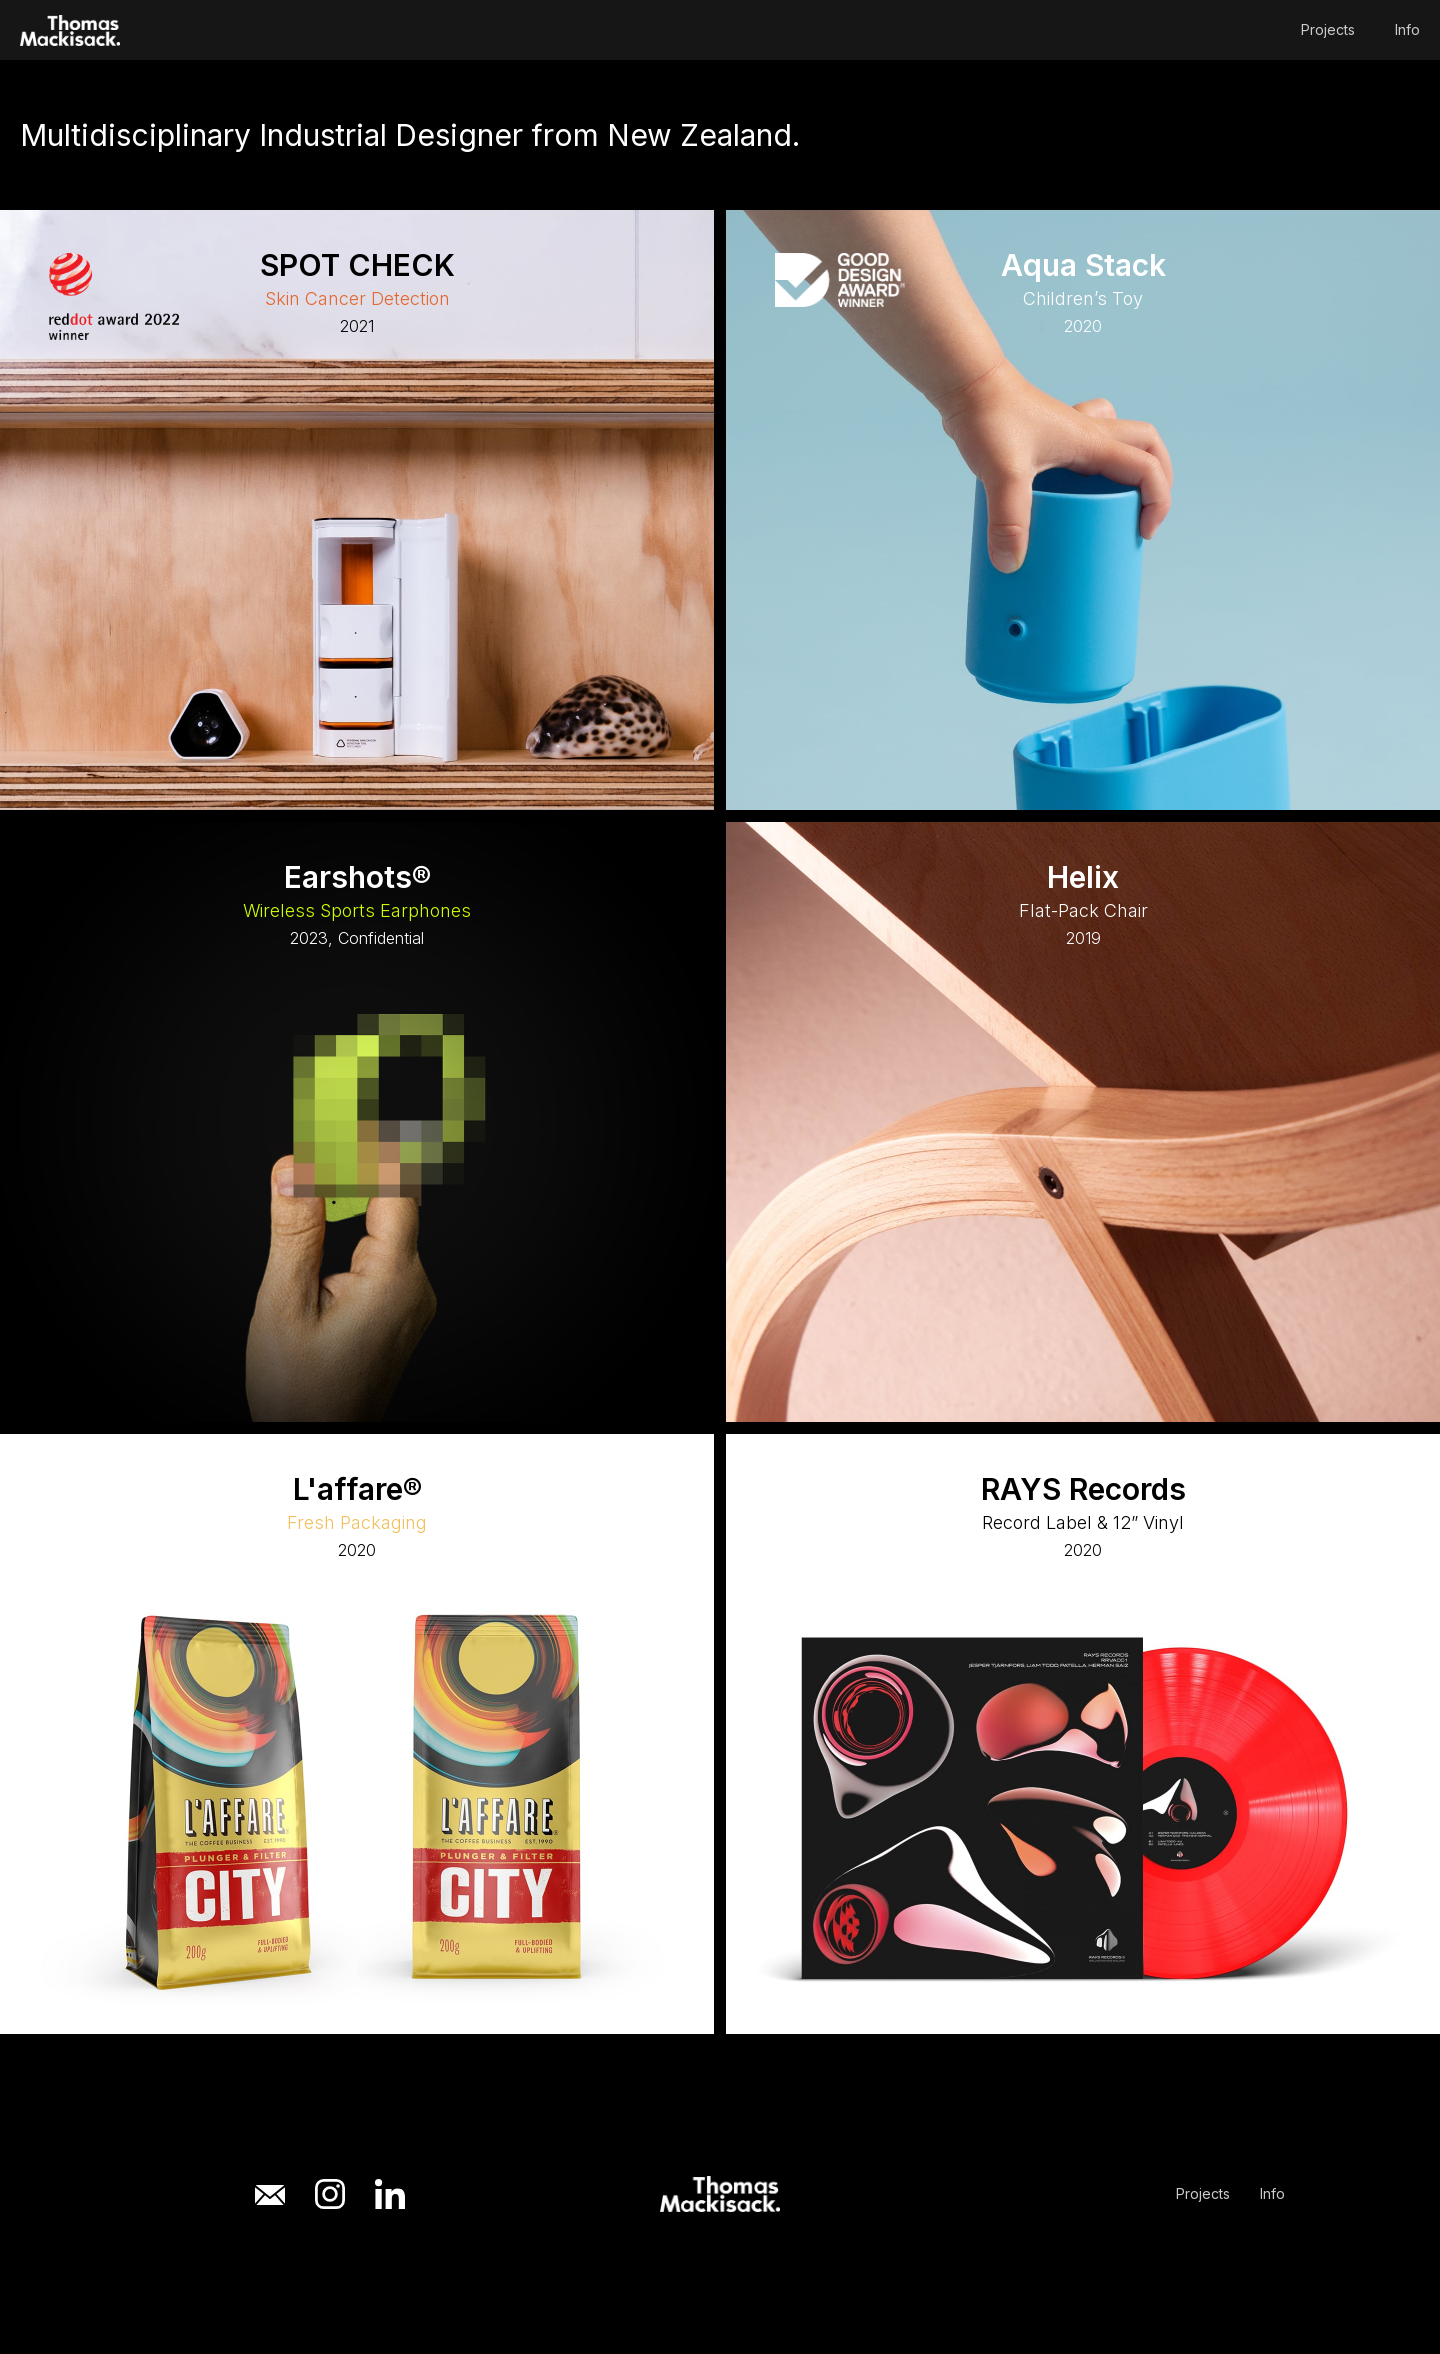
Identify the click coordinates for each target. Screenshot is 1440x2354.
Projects (1328, 29)
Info (1407, 29)
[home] (70, 30)
